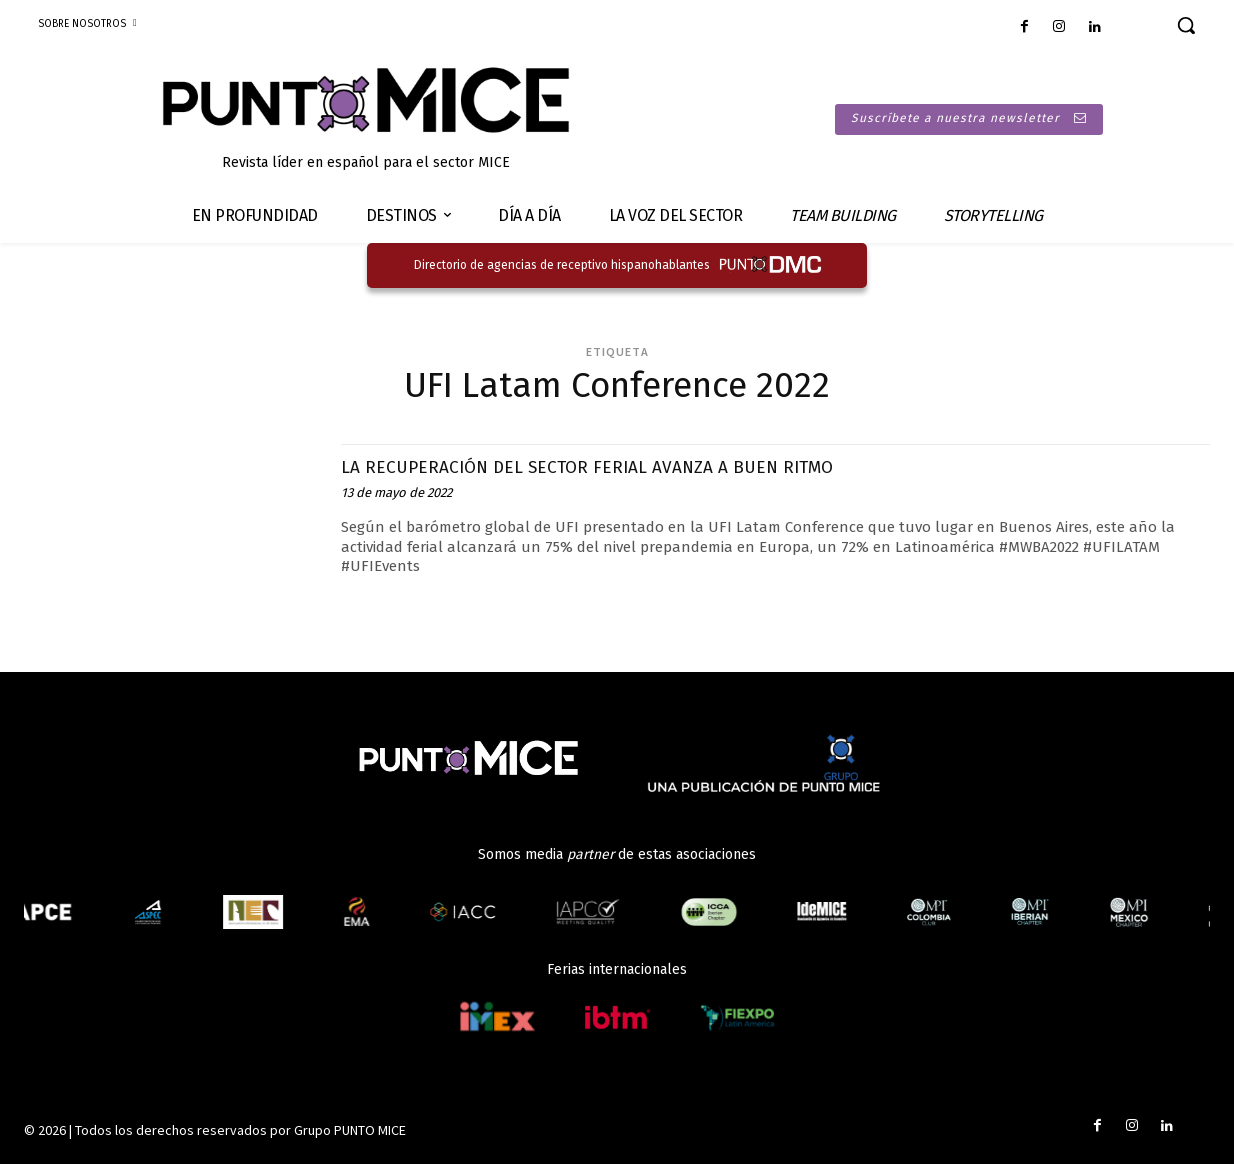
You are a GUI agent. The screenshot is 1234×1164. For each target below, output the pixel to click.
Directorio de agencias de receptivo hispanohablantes (562, 265)
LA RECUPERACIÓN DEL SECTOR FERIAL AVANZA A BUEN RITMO (629, 466)
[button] (1186, 25)
